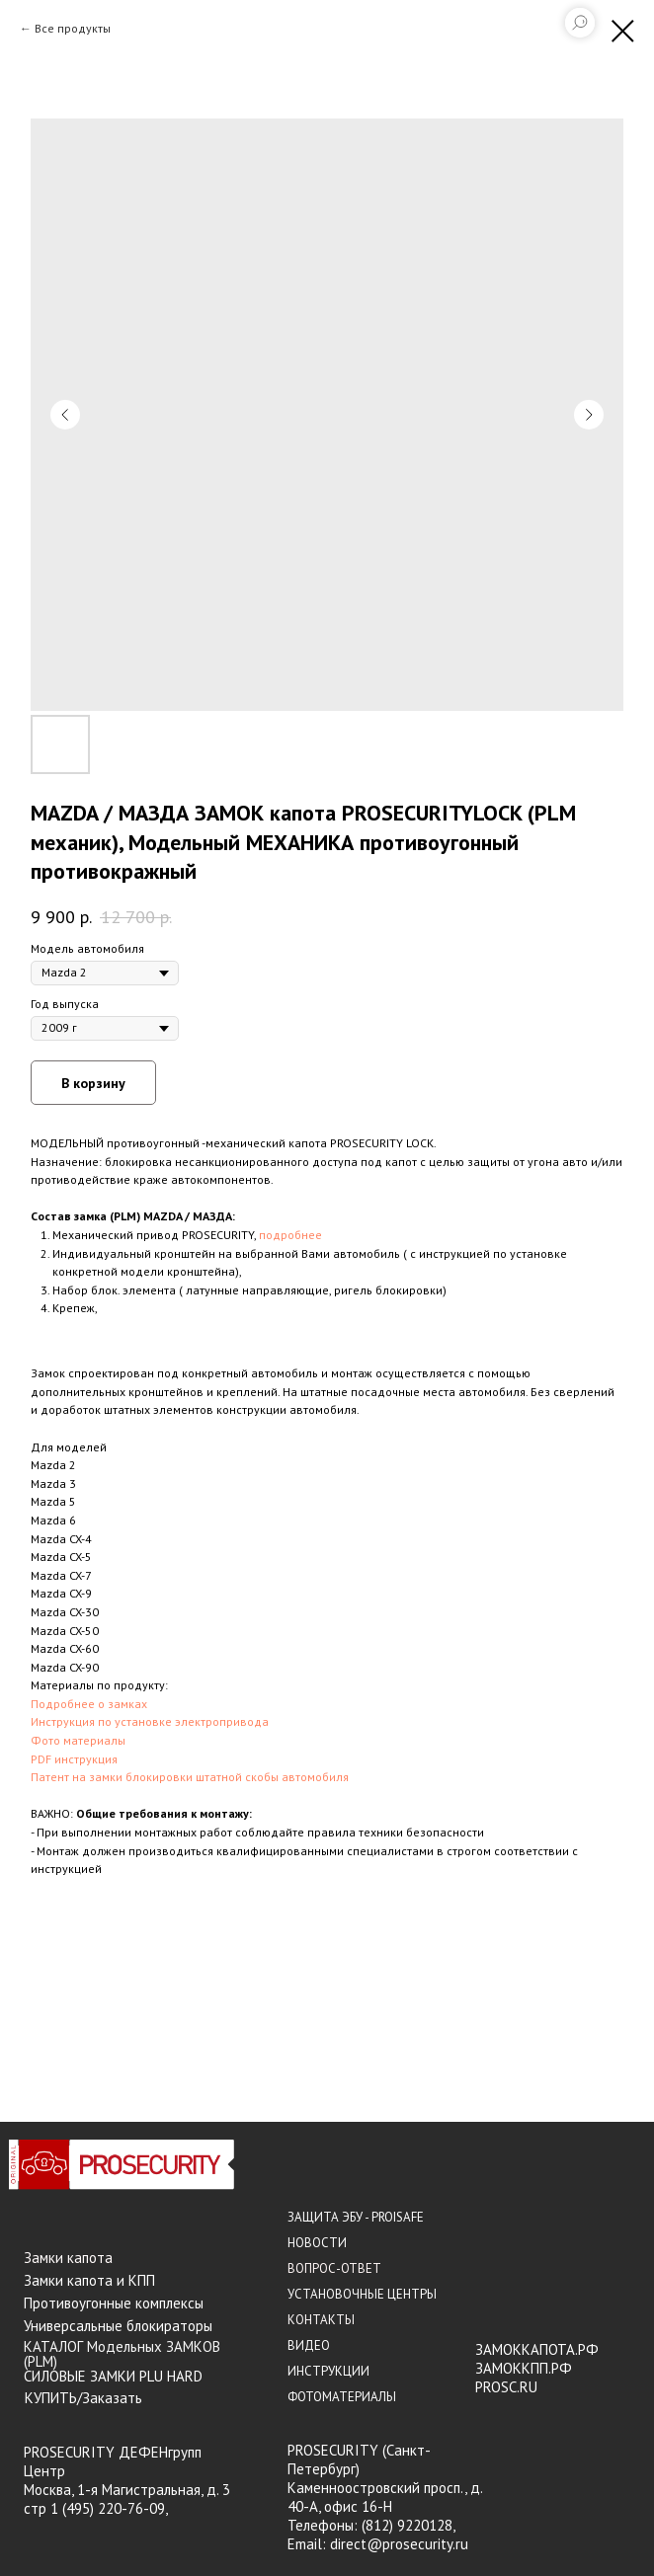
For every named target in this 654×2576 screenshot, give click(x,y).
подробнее (290, 1234)
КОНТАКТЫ (321, 2319)
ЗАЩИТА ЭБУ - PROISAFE (355, 2217)
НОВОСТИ (317, 2242)
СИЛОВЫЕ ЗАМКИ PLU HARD (113, 2376)
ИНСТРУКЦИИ (328, 2371)
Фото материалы (78, 1740)
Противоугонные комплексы (114, 2303)
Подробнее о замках (89, 1703)
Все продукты (73, 28)
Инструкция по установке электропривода (150, 1721)
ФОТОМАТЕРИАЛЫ (341, 2396)
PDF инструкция (74, 1759)
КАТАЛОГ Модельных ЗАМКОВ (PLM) (122, 2354)
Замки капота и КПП (89, 2280)
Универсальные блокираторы (118, 2325)
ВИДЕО (308, 2345)
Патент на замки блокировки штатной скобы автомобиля (190, 1776)
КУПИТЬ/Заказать (83, 2397)
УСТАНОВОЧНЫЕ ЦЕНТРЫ (362, 2294)
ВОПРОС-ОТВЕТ (334, 2268)
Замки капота (68, 2257)
